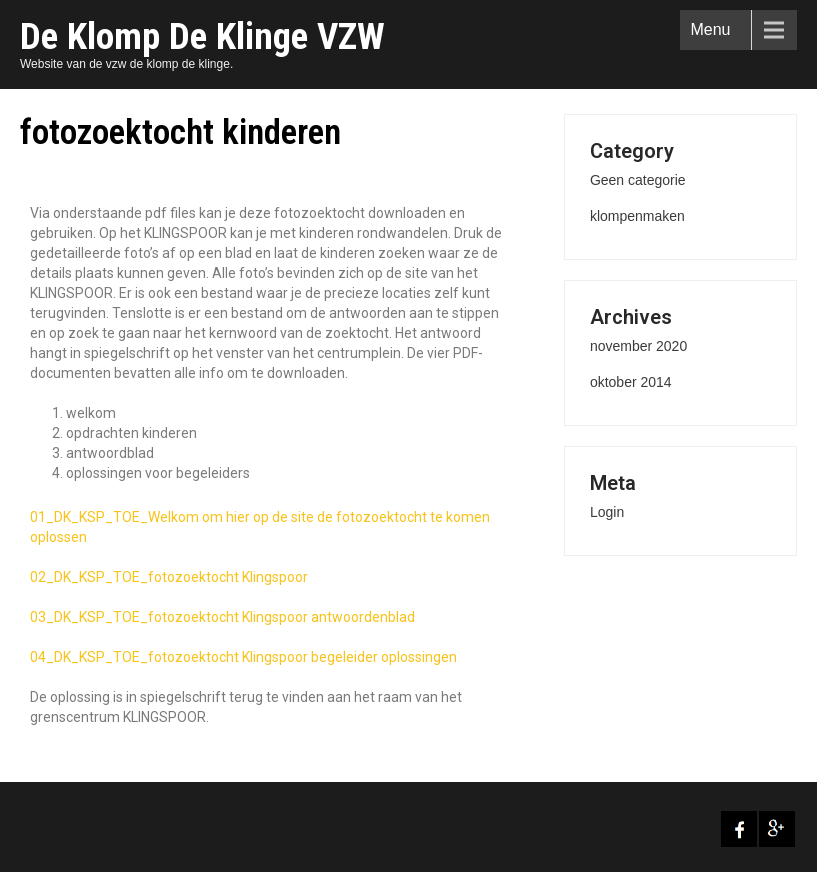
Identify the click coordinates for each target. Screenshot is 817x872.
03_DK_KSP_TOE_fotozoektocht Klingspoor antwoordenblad (222, 617)
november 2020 (638, 346)
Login (607, 512)
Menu (710, 29)
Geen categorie (638, 180)
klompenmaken (637, 216)
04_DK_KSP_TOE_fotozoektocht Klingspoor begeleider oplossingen (243, 657)
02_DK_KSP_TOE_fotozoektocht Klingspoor (169, 577)
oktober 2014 (631, 382)
